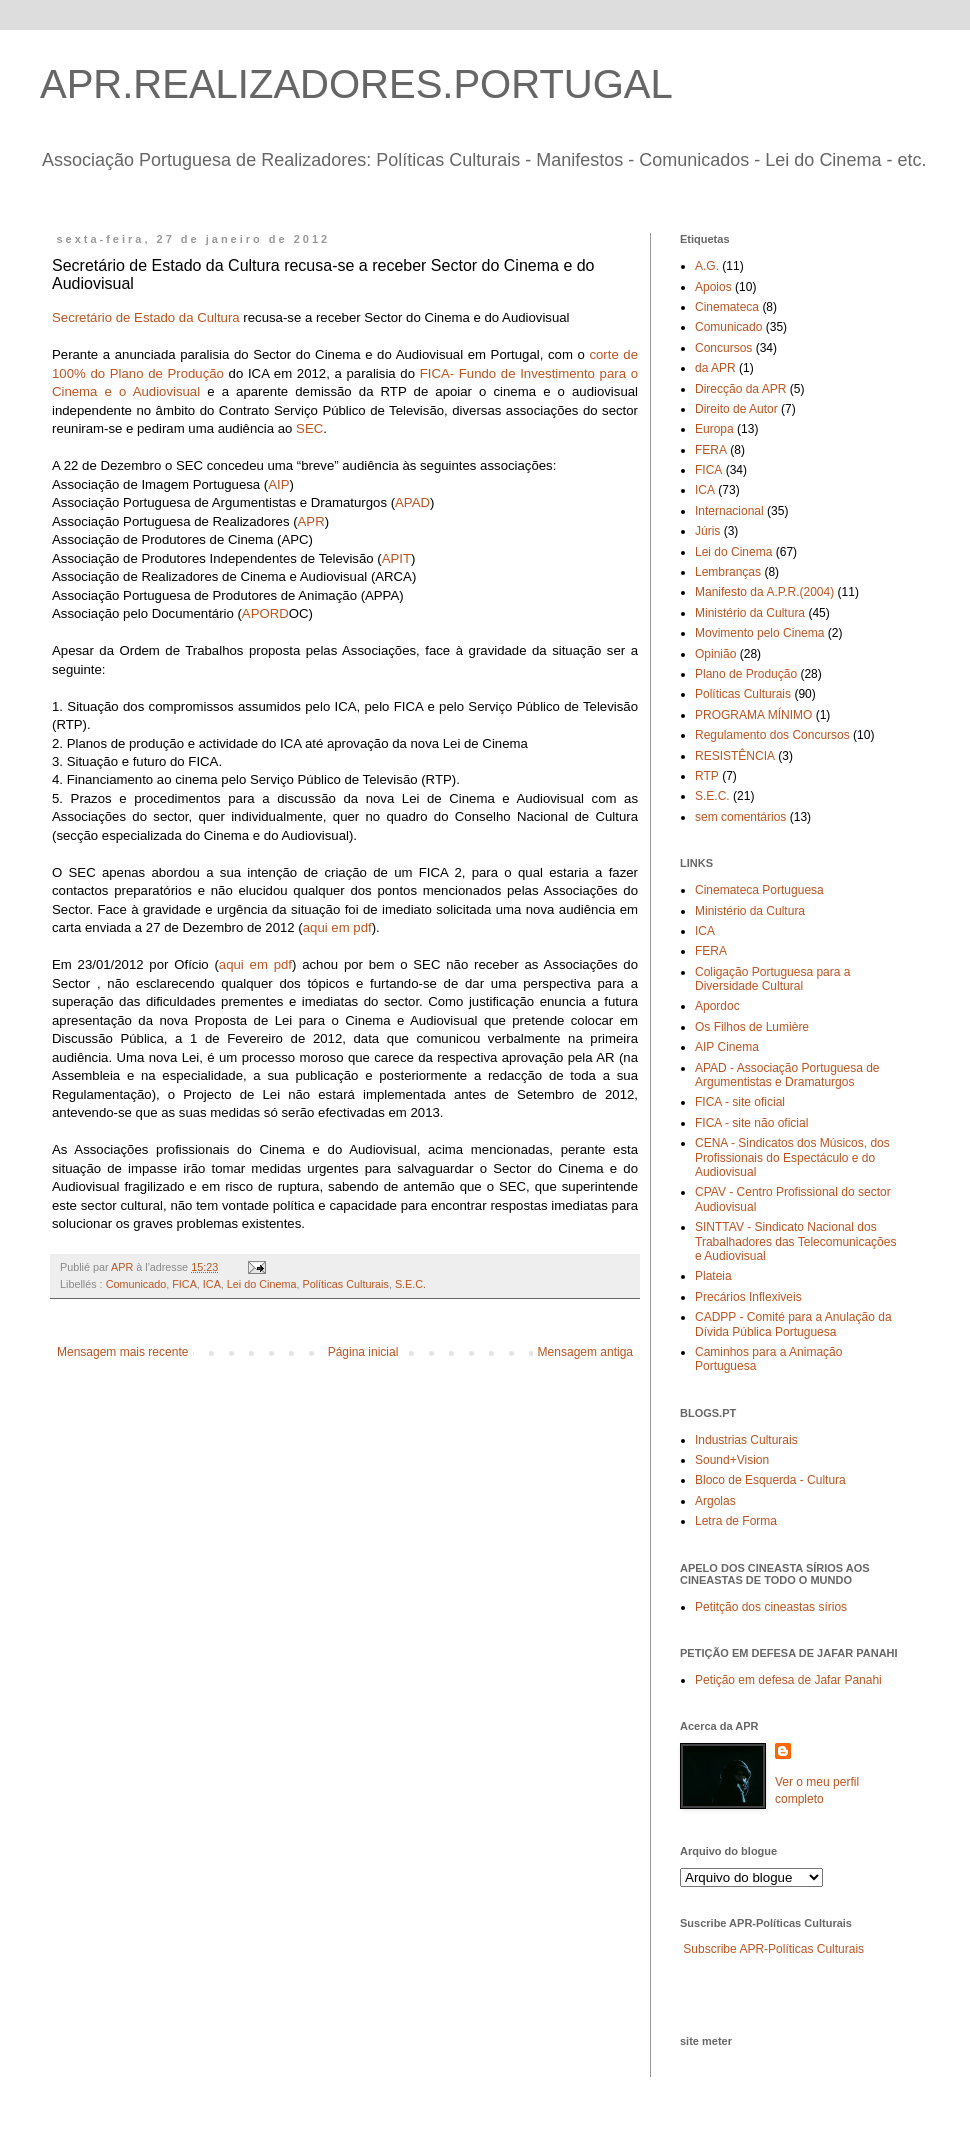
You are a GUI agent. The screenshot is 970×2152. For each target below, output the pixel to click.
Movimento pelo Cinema (759, 633)
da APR (715, 368)
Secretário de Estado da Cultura (146, 317)
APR (311, 521)
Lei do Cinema (262, 1284)
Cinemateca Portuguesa (759, 890)
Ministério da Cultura (750, 613)
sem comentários (740, 817)
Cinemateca (727, 307)
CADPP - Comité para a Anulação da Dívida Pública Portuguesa (793, 1324)
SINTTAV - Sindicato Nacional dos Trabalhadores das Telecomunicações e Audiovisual (795, 1241)
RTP (707, 776)
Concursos (723, 348)
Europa (714, 429)
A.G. (707, 266)
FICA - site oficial (740, 1102)
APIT (396, 558)
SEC (307, 428)
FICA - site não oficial (751, 1123)
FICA (184, 1284)
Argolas (715, 1501)
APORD (265, 613)
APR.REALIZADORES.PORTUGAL (356, 84)
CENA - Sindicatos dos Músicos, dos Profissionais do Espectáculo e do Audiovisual (792, 1157)
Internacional (729, 511)
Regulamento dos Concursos (772, 735)
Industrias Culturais (746, 1440)
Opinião (715, 654)
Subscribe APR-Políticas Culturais (773, 1949)
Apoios (713, 287)
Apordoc (717, 1006)
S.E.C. (410, 1284)
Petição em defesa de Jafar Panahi (788, 1680)
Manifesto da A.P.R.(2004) (764, 592)
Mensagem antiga (585, 1352)
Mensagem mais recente (122, 1352)
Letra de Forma (736, 1521)
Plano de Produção (746, 674)
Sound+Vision (732, 1460)
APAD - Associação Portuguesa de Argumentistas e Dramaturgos (787, 1075)
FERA (711, 450)
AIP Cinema (727, 1047)
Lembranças (728, 572)
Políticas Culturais (345, 1284)
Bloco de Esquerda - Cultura (770, 1480)
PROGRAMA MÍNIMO (753, 715)
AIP (278, 484)
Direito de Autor (736, 409)
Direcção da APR (740, 389)
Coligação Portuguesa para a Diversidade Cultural (772, 979)
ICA (212, 1284)
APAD (412, 502)
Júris (707, 531)
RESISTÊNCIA (735, 756)
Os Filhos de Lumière (752, 1027)
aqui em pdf (337, 927)
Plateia (713, 1276)
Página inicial (363, 1352)
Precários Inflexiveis (748, 1297)
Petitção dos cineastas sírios (771, 1607)
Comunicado (136, 1284)
